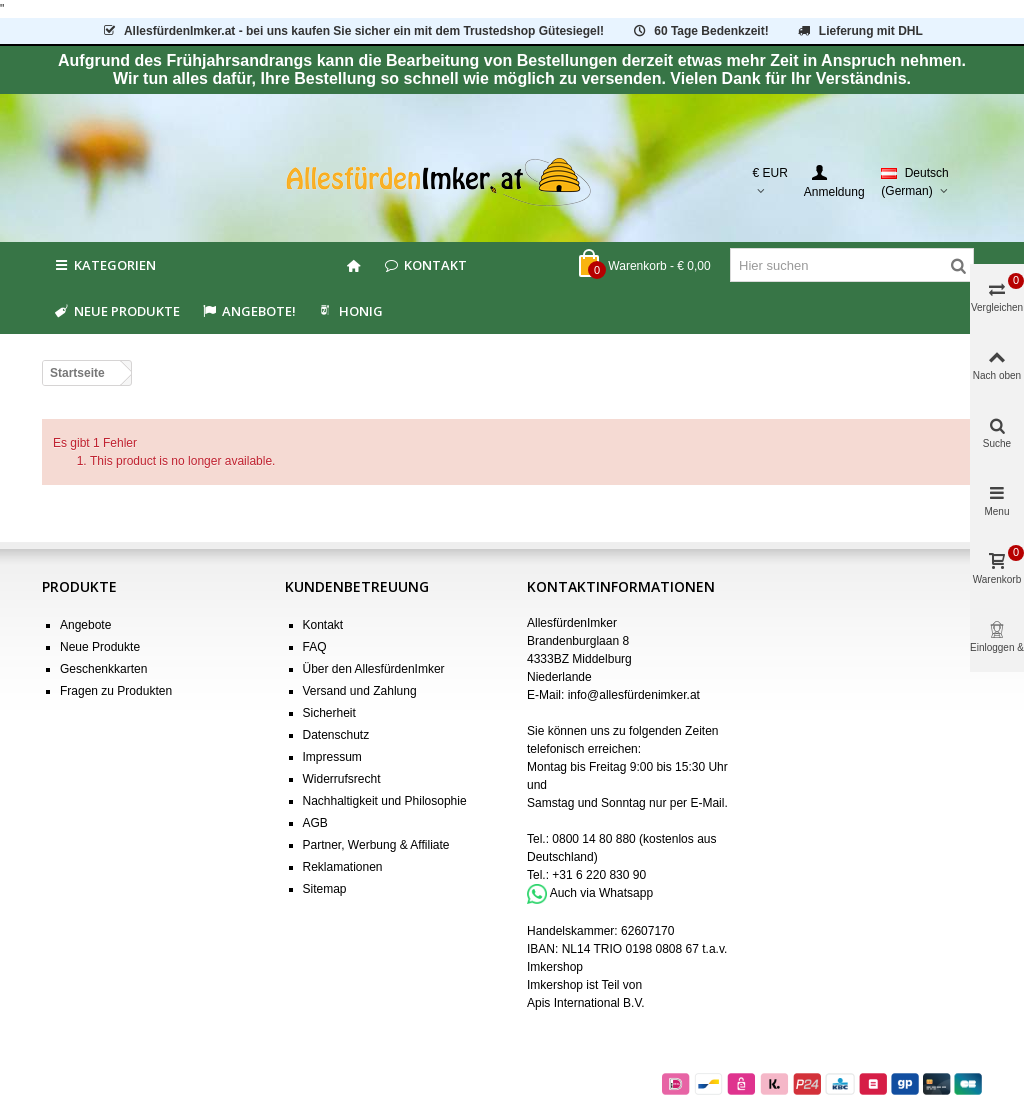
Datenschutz (336, 735)
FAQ (315, 647)
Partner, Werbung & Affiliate (376, 845)
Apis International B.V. (586, 1003)
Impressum (332, 757)
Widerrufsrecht (342, 779)
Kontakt (424, 265)
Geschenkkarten (103, 669)
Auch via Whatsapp (601, 893)
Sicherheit (329, 713)
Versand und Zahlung (360, 691)
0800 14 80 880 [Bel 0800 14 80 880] (593, 839)
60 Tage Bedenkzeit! (699, 31)
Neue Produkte (116, 311)
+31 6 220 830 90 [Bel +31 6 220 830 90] (599, 875)
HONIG (349, 311)
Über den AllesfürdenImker (374, 669)
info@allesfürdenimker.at (634, 695)
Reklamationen (343, 867)
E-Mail (707, 803)
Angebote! (248, 311)
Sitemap (325, 889)
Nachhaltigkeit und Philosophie (385, 801)
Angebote (85, 625)
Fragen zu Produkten (116, 691)
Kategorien (104, 265)
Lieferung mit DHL (859, 31)
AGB (315, 823)
